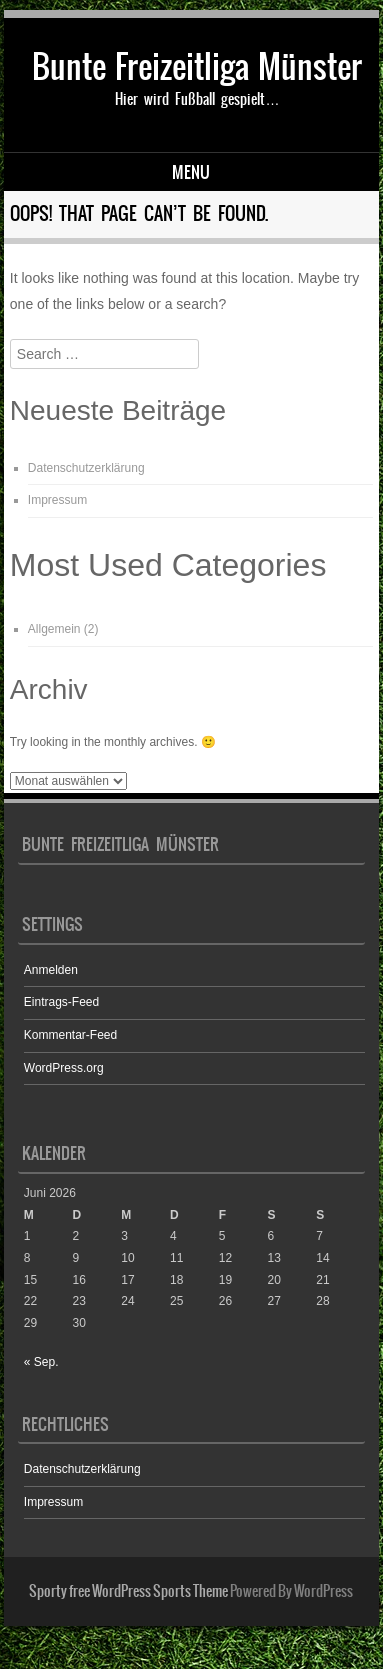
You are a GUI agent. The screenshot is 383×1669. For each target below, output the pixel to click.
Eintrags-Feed (61, 1002)
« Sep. (41, 1362)
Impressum (57, 500)
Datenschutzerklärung (86, 468)
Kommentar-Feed (70, 1035)
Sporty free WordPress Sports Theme (128, 1591)
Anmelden (51, 970)
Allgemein (54, 629)
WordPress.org (64, 1068)
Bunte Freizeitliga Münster (197, 66)
